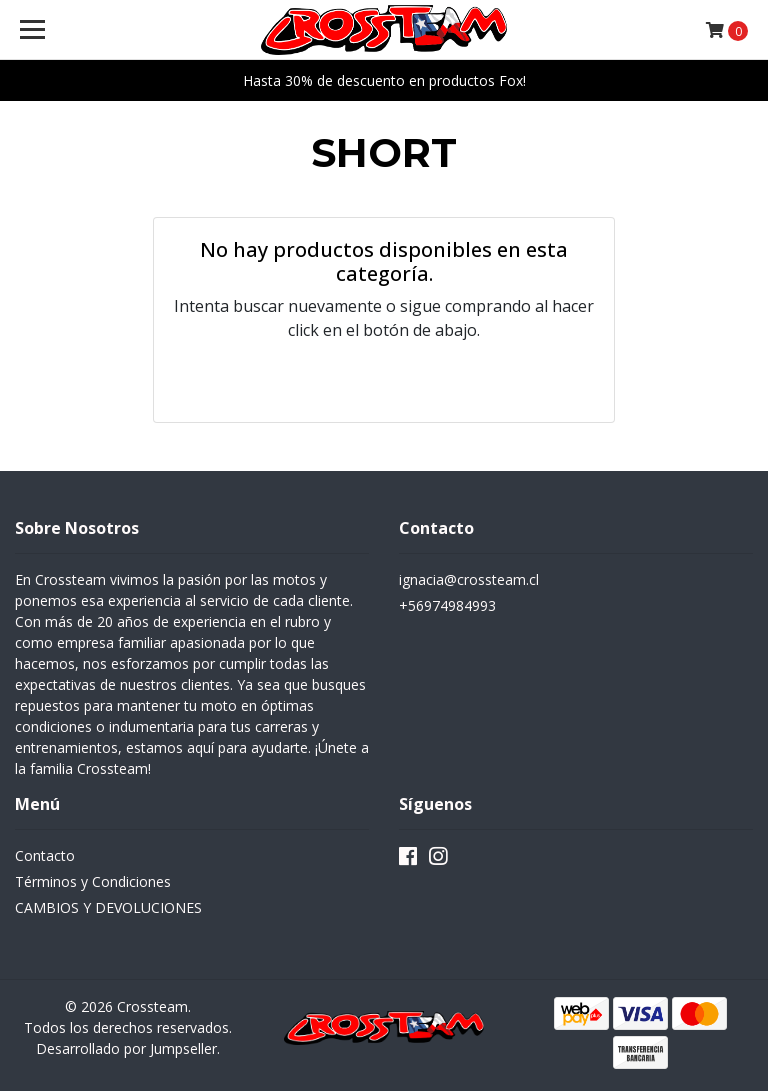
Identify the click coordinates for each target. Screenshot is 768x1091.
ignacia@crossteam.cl (469, 579)
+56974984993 (447, 605)
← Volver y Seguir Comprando (384, 379)
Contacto (45, 855)
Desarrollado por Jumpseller (126, 1048)
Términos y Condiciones (93, 881)
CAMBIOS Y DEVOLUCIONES (108, 907)
